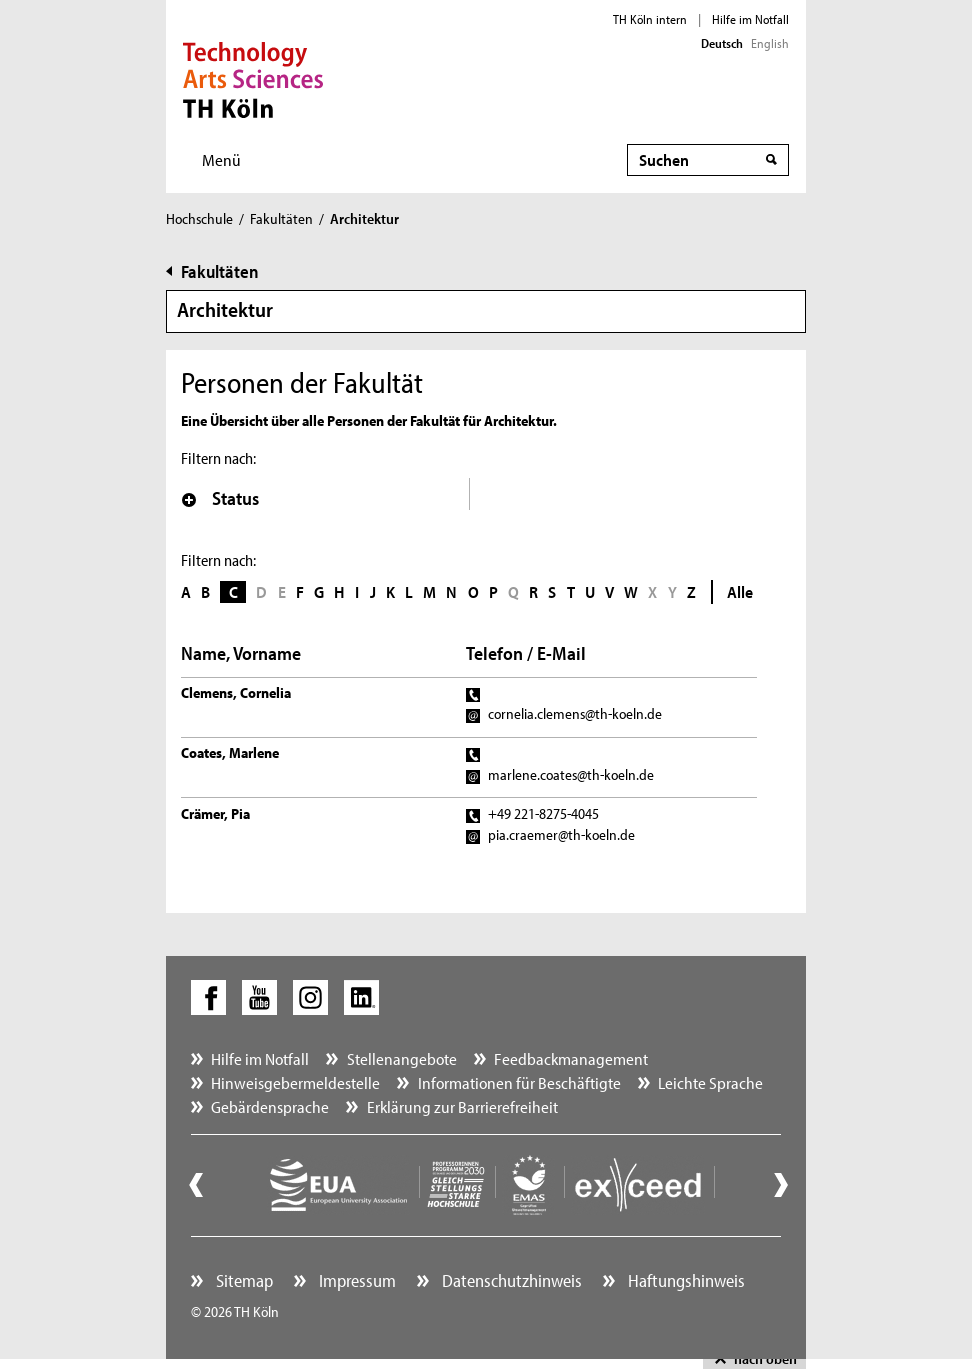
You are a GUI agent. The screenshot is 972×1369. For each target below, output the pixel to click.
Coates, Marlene (230, 752)
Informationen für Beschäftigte (519, 1082)
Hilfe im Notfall (750, 19)
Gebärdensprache (270, 1106)
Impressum (355, 1280)
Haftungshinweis (684, 1280)
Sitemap (242, 1280)
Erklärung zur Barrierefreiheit (462, 1106)
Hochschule (199, 218)
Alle (740, 591)
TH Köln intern (650, 19)
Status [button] (220, 498)
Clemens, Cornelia (236, 692)
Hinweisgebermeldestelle (295, 1082)
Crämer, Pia (215, 813)
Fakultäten (281, 218)
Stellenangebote (402, 1058)
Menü (221, 159)
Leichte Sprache (710, 1082)
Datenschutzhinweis (510, 1280)
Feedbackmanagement (571, 1058)
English (770, 43)
